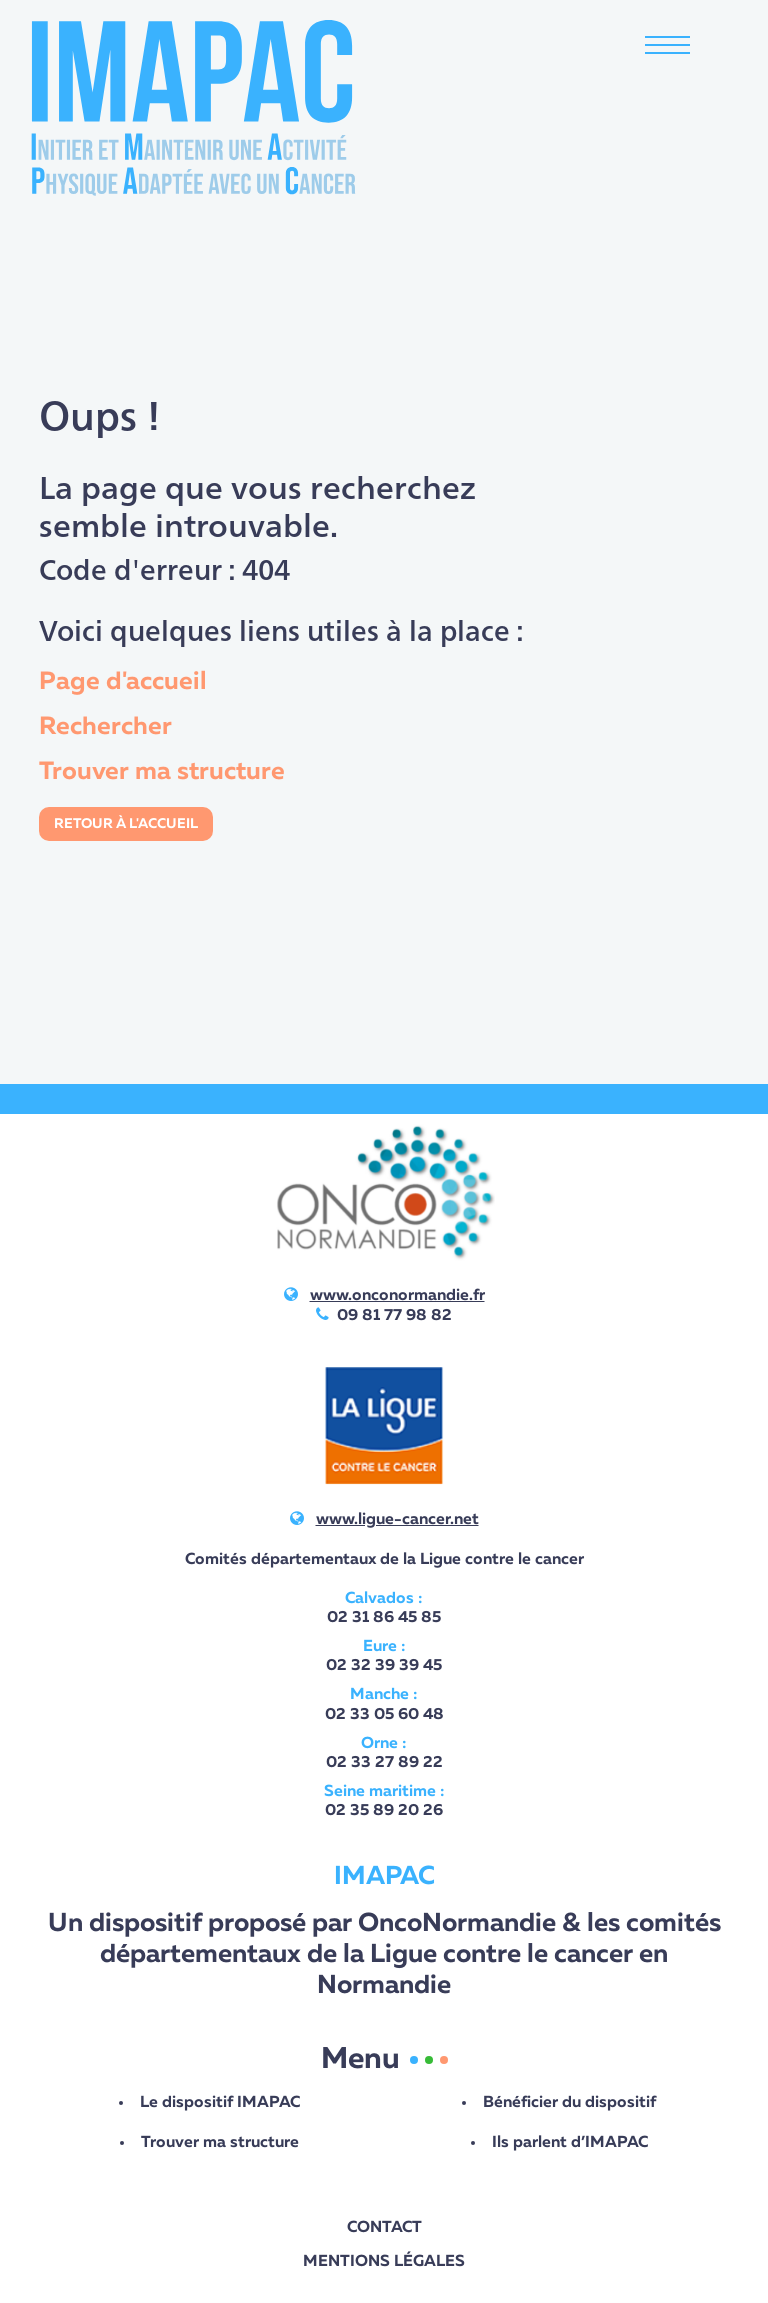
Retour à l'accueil (126, 824)
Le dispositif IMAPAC (220, 2103)
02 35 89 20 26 (384, 1811)
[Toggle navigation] (667, 47)
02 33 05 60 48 (384, 1715)
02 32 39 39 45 (384, 1666)
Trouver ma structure (162, 772)
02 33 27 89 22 (384, 1763)
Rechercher (105, 727)
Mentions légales (384, 2262)
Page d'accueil (123, 682)
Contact (384, 2228)
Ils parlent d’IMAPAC (570, 2143)
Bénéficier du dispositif (569, 2103)
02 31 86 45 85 (384, 1618)
